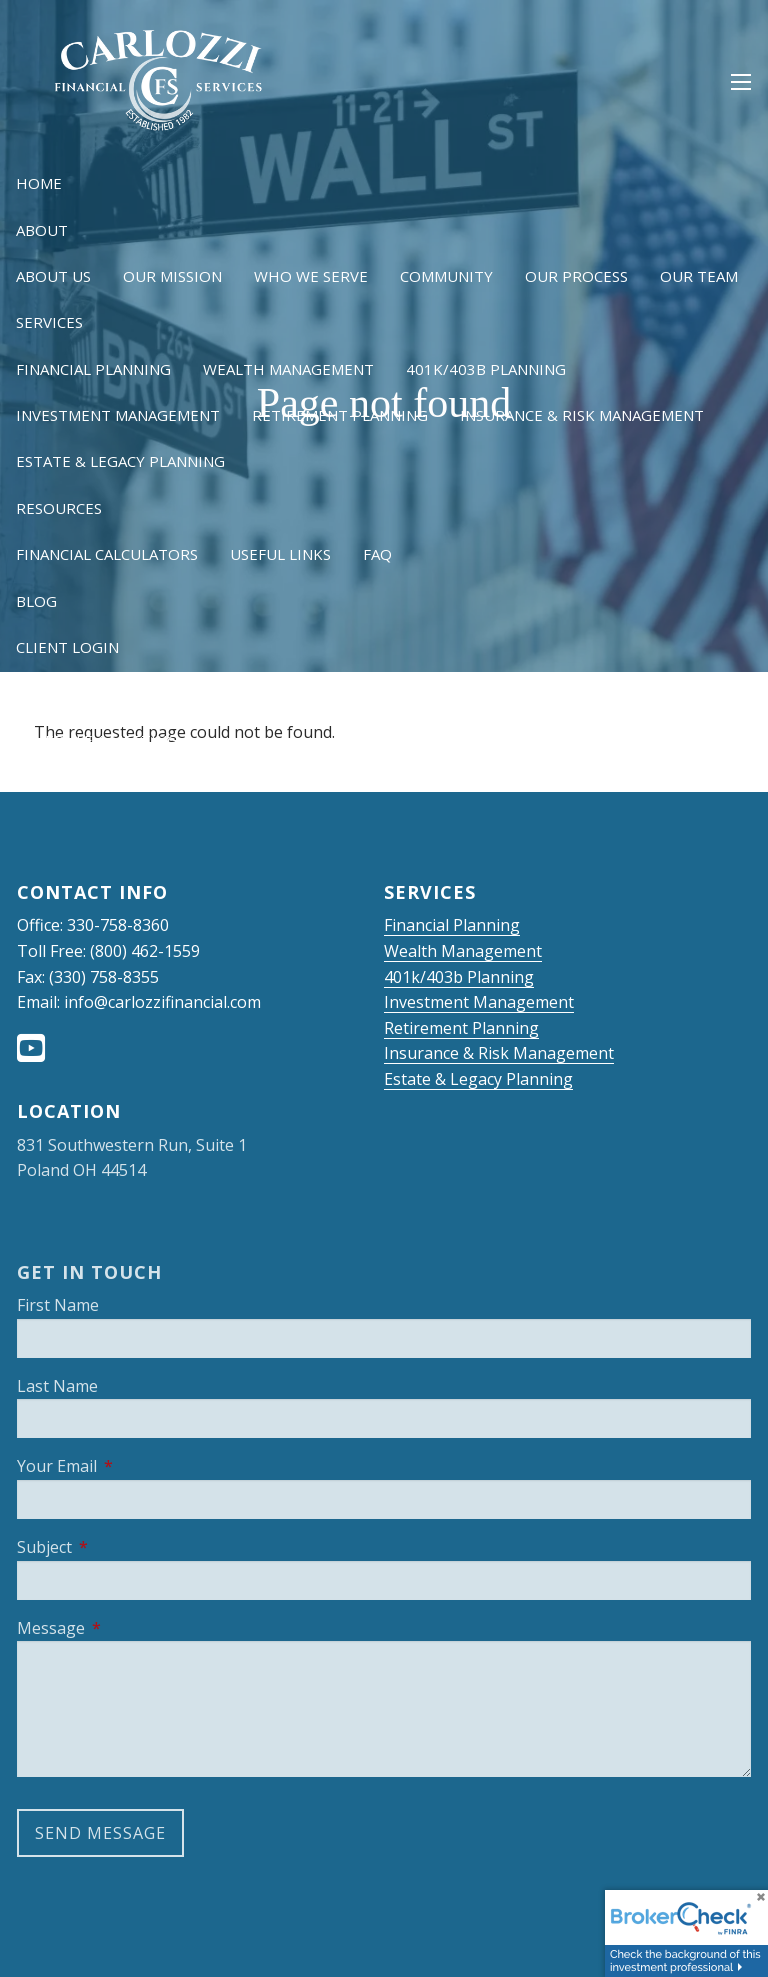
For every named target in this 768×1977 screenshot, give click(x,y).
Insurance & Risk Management (582, 415)
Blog (36, 601)
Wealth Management (288, 369)
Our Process (576, 276)
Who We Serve (311, 276)
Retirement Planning (340, 415)
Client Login (67, 647)
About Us (53, 276)
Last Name (57, 1386)
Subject (124, 1547)
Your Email (136, 1466)
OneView (195, 693)
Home (39, 183)
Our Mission (172, 276)
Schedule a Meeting (97, 740)
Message (130, 1628)
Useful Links (280, 554)
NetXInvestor (72, 693)
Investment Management (118, 415)
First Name (58, 1305)
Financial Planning (93, 369)
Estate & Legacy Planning (120, 461)
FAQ (377, 554)
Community (446, 276)
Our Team (699, 276)
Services (49, 322)
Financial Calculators (107, 554)
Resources (59, 508)
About (42, 230)
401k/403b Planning (486, 369)
